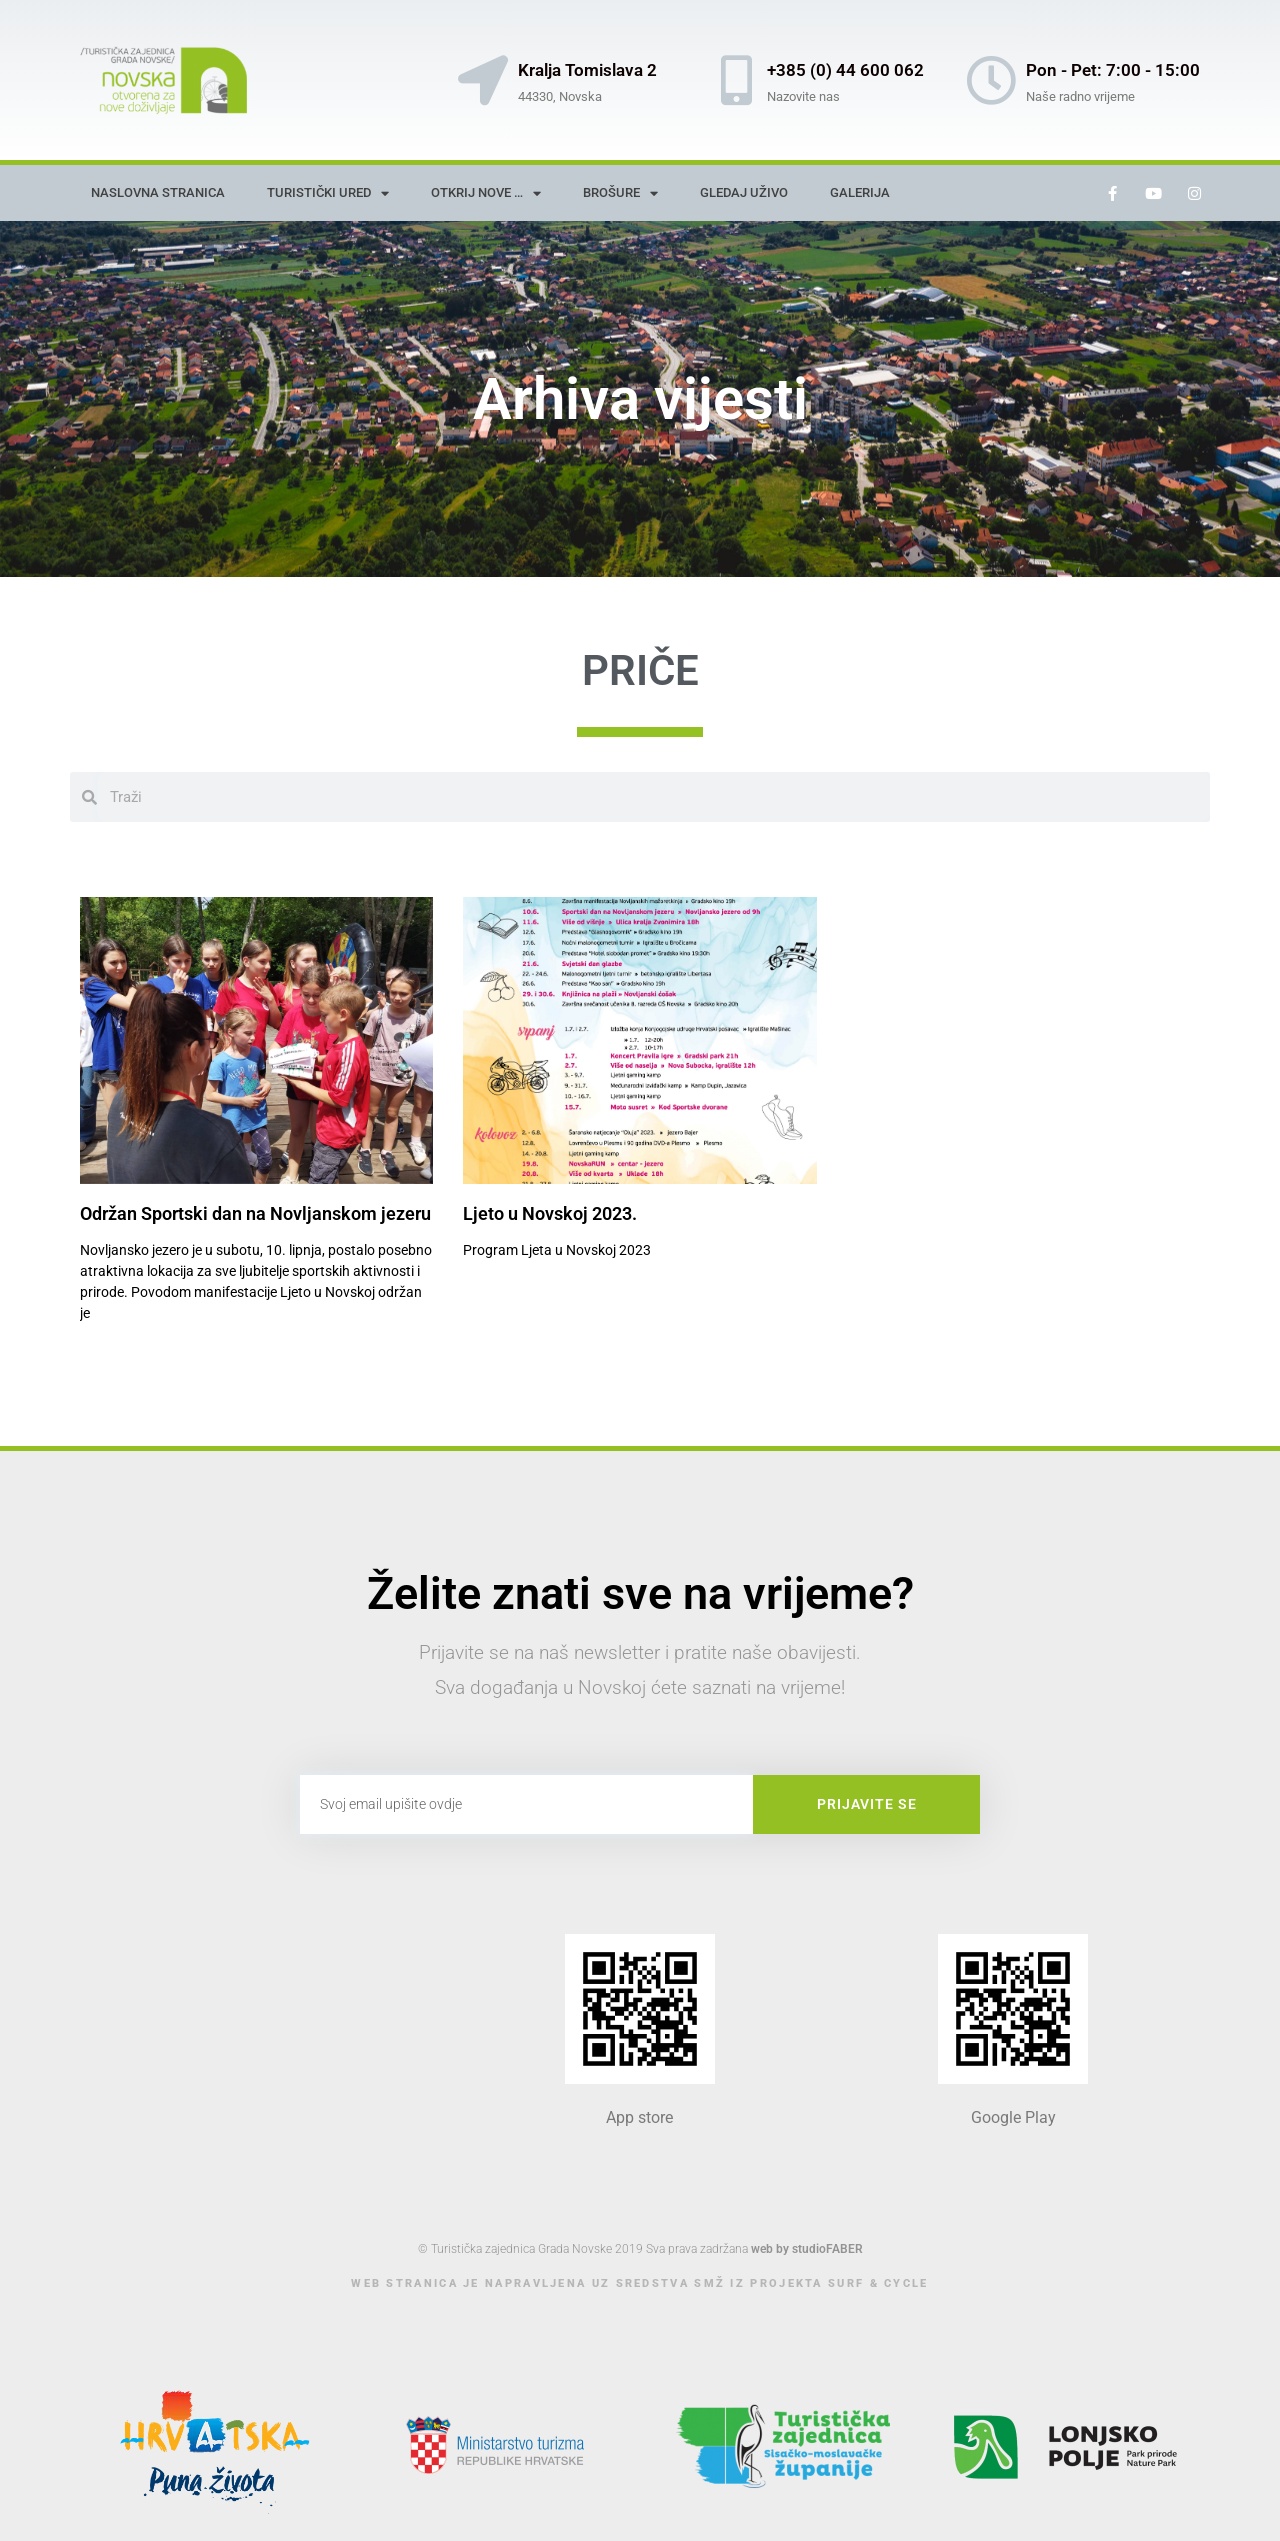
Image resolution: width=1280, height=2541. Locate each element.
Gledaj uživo (744, 192)
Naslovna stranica (158, 192)
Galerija (860, 192)
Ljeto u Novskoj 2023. (550, 1213)
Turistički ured (328, 193)
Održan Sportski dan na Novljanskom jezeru (255, 1213)
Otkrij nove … (486, 193)
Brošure (620, 193)
